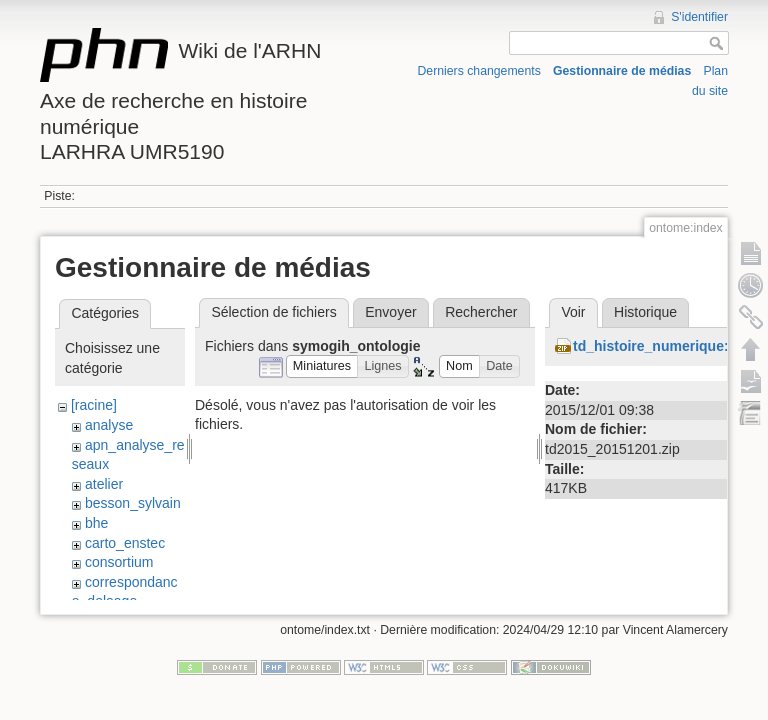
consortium (119, 562)
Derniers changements (479, 71)
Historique (645, 312)
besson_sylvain (133, 503)
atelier (104, 484)
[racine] (94, 405)
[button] (322, 366)
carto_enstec (125, 543)
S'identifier (699, 17)
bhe (96, 523)
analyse (109, 425)
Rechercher (481, 312)
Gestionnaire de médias (622, 71)
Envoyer (390, 312)
